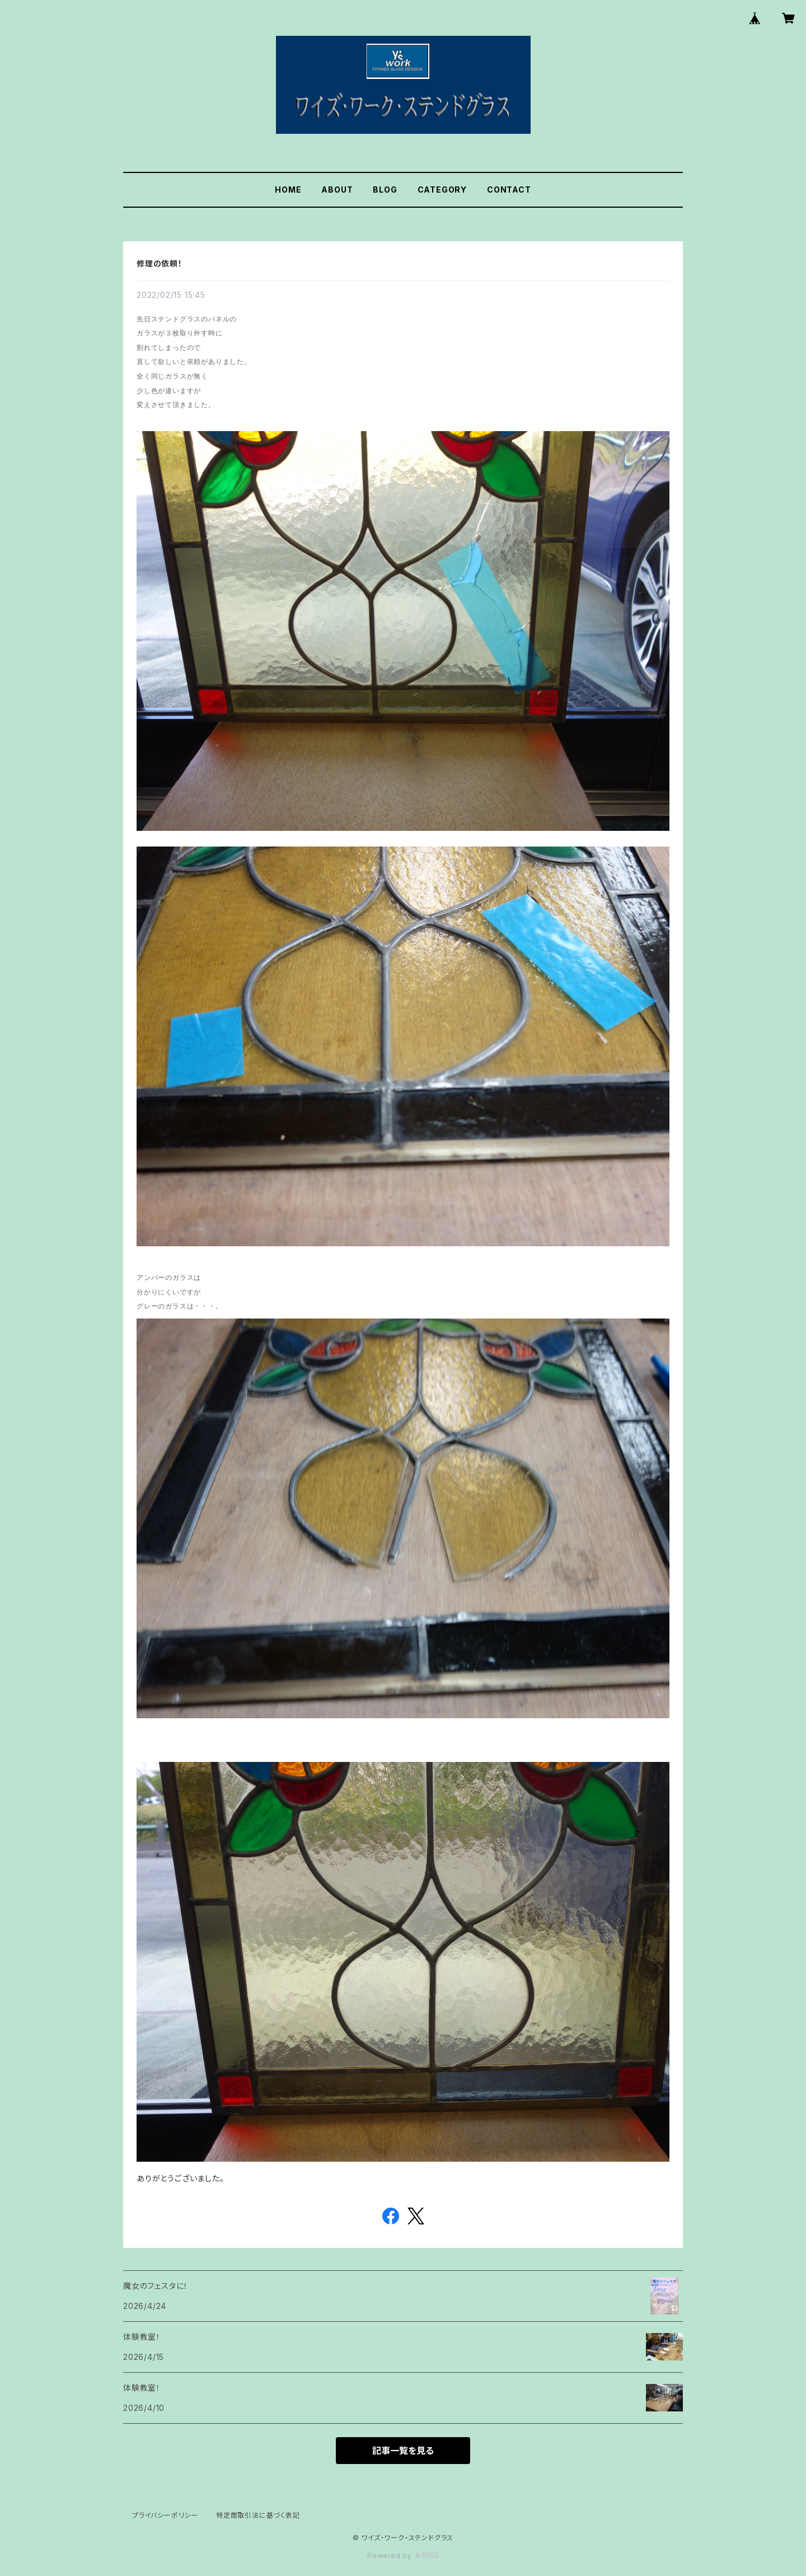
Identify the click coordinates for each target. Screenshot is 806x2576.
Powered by (403, 2555)
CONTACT (509, 189)
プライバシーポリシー (165, 2515)
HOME (288, 189)
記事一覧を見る (403, 2450)
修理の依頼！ (159, 263)
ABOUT (337, 189)
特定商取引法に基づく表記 (258, 2515)
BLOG (385, 189)
